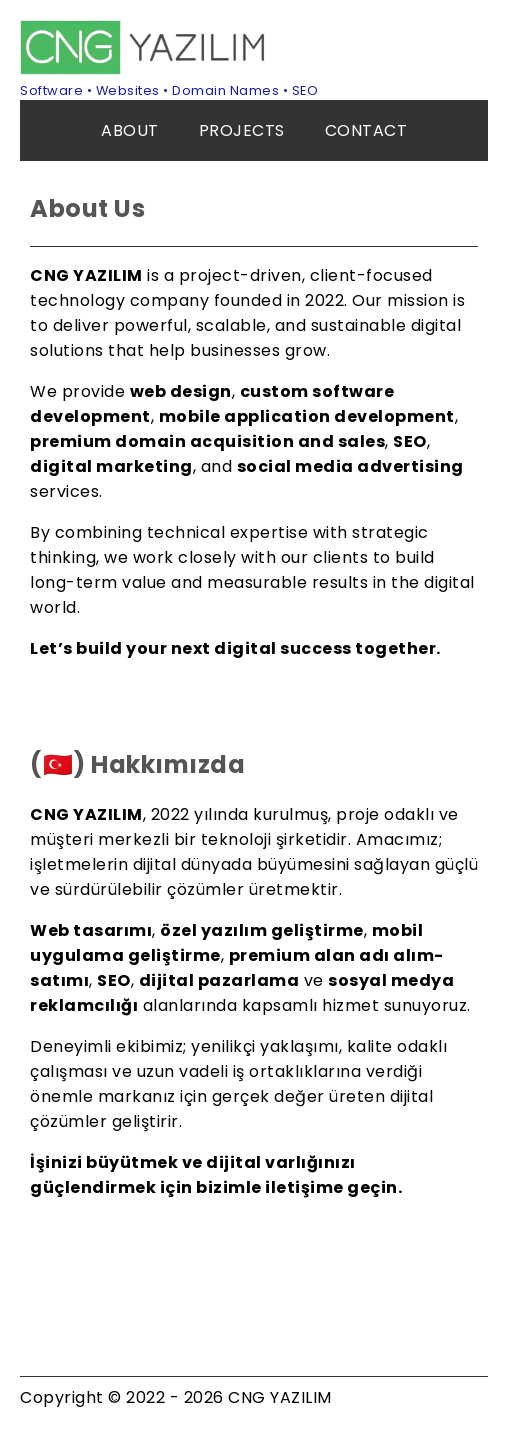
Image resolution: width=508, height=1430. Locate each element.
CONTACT (366, 130)
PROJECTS (242, 130)
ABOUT (130, 130)
